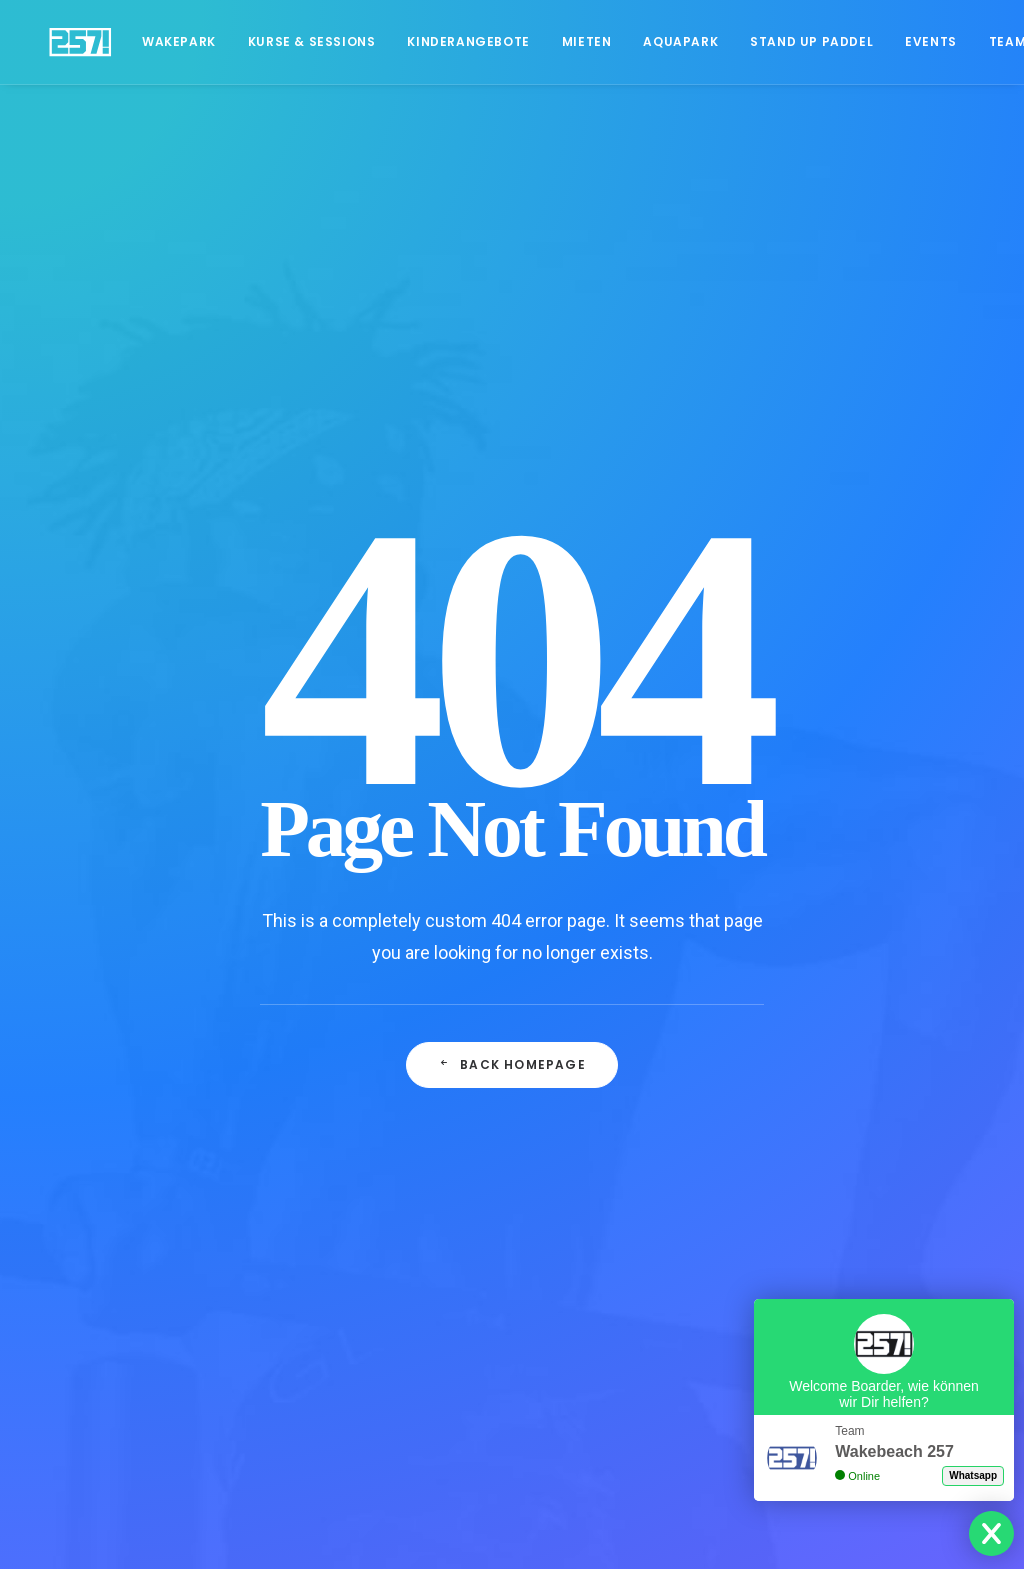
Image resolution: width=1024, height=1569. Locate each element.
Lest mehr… (843, 1061)
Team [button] (975, 41)
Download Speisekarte (128, 1166)
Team (73, 1061)
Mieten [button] (555, 41)
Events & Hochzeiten (123, 1114)
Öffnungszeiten (106, 1088)
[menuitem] (147, 42)
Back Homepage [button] (512, 640)
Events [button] (899, 41)
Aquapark (648, 41)
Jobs (71, 1035)
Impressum (92, 1009)
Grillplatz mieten (107, 1140)
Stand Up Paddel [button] (779, 41)
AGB (69, 983)
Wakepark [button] (147, 41)
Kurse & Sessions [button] (280, 41)
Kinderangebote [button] (436, 41)
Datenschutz (96, 956)
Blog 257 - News (109, 1193)
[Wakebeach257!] (64, 42)
